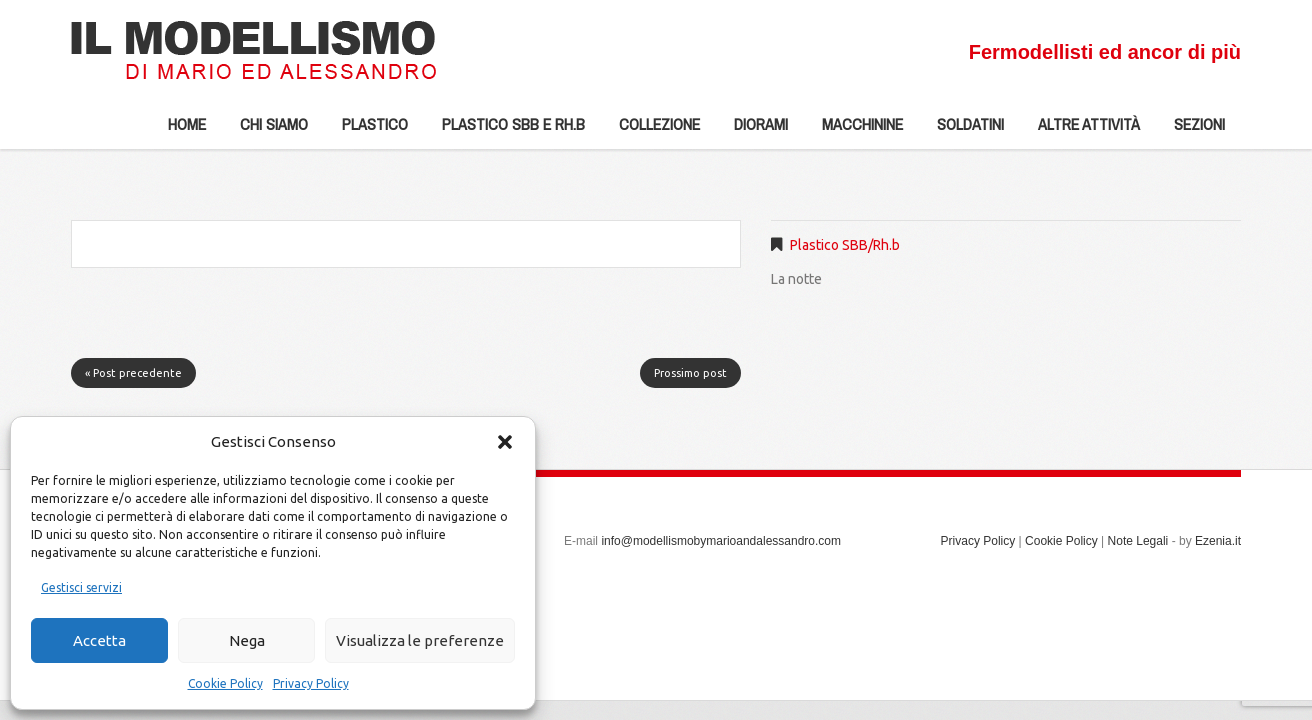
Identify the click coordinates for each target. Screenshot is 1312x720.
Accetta (99, 640)
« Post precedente (133, 373)
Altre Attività (1081, 131)
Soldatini (962, 131)
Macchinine (854, 131)
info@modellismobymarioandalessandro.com (721, 541)
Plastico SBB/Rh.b (845, 245)
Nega (247, 640)
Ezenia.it (1218, 541)
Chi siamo (266, 131)
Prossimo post (690, 373)
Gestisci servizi (81, 587)
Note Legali (1138, 541)
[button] (505, 442)
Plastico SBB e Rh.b (505, 131)
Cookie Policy (225, 683)
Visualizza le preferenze (420, 640)
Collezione (651, 131)
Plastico (367, 131)
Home (187, 124)
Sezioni (1191, 131)
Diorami (753, 131)
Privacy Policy (311, 683)
